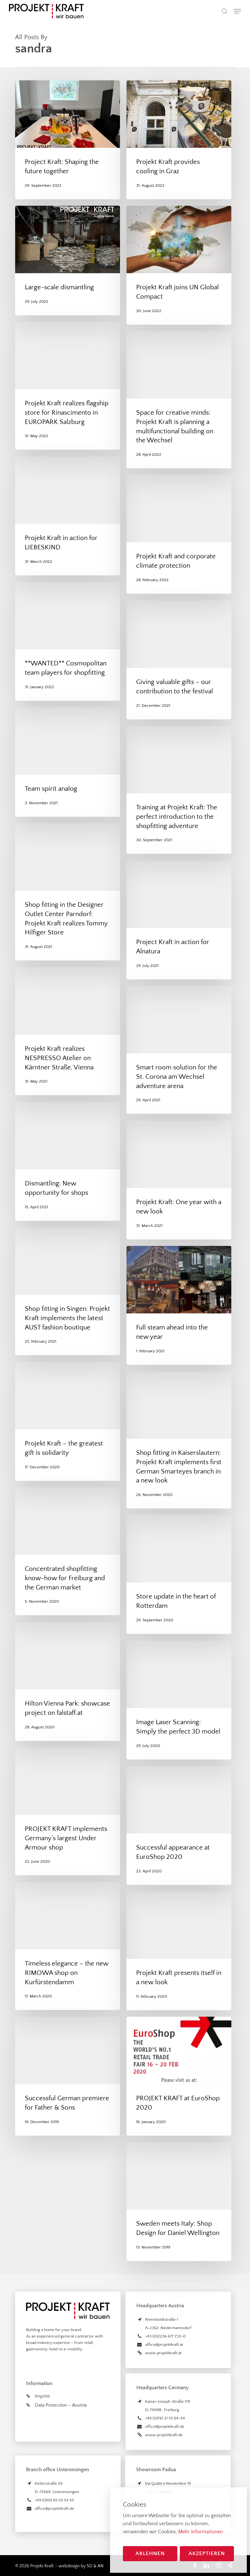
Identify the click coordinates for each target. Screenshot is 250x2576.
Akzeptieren (207, 2553)
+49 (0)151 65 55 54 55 (54, 2500)
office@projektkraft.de (164, 2426)
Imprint (42, 2396)
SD (89, 2566)
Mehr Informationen (200, 2532)
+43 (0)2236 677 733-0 (165, 2336)
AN (100, 2566)
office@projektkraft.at (164, 2344)
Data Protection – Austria (61, 2405)
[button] (237, 11)
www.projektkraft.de (164, 2435)
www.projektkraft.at (163, 2353)
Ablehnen (150, 2553)
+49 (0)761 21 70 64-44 (165, 2418)
